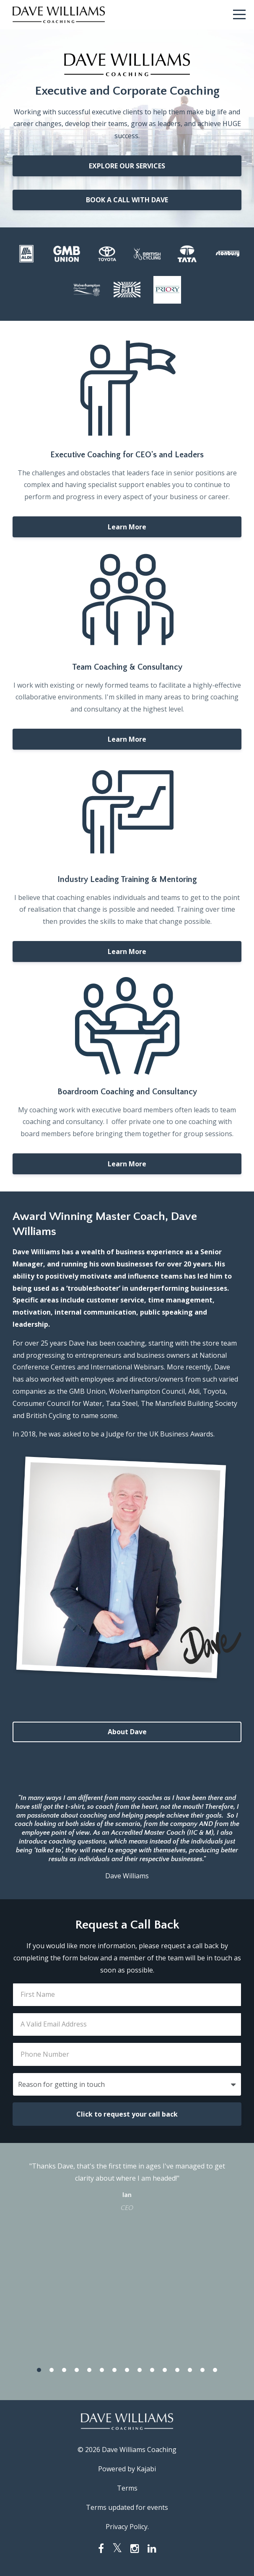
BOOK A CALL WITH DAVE (127, 199)
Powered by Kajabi (127, 2468)
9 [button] (139, 2370)
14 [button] (202, 2370)
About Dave (127, 1731)
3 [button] (64, 2370)
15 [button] (215, 2370)
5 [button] (89, 2370)
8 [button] (127, 2370)
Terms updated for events (127, 2507)
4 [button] (77, 2370)
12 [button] (177, 2370)
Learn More (127, 526)
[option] (127, 2186)
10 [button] (152, 2370)
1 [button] (39, 2370)
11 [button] (165, 2370)
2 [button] (51, 2370)
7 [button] (114, 2370)
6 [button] (102, 2370)
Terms (127, 2488)
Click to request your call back (127, 2114)
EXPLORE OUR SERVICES (127, 165)
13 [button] (190, 2370)
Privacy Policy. (127, 2526)
